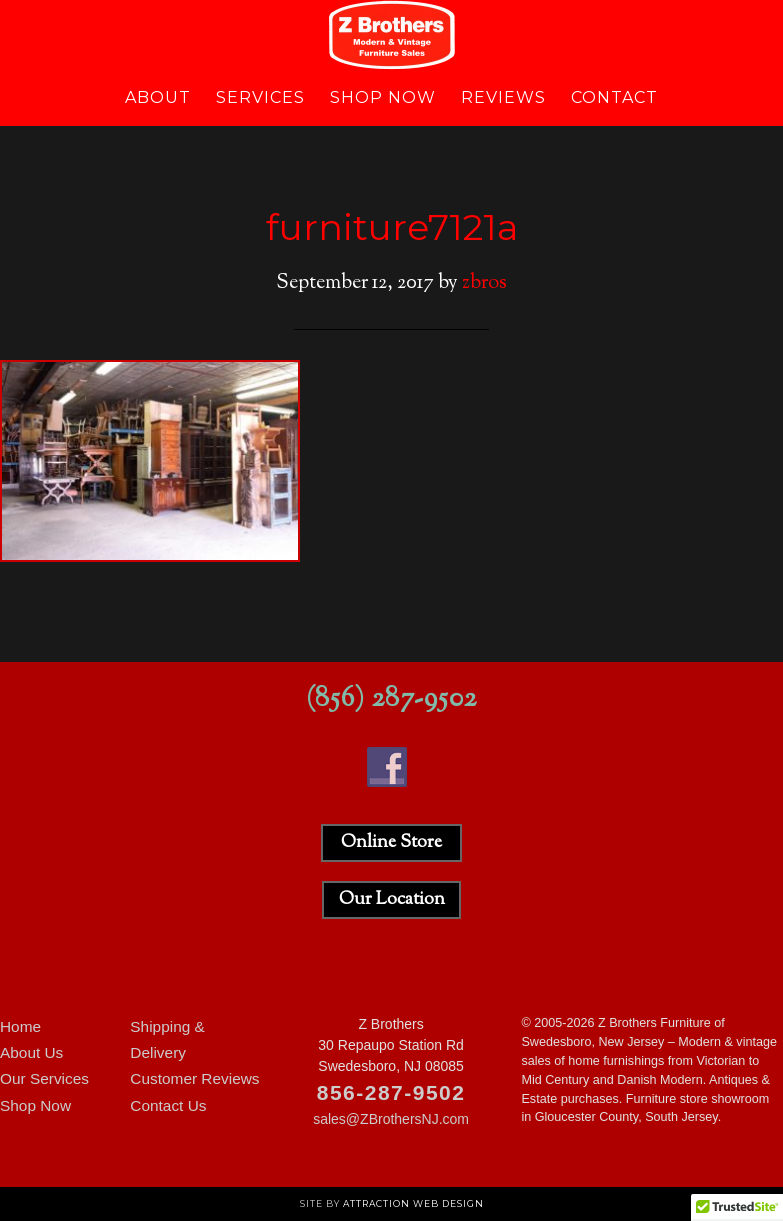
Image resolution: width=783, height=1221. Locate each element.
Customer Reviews (194, 1078)
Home (20, 1026)
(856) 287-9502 (391, 699)
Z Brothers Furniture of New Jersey (392, 35)
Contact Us (168, 1105)
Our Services (44, 1078)
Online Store (391, 843)
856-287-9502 (391, 1092)
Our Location (392, 900)
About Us (31, 1052)
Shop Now (35, 1105)
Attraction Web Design (413, 1203)
